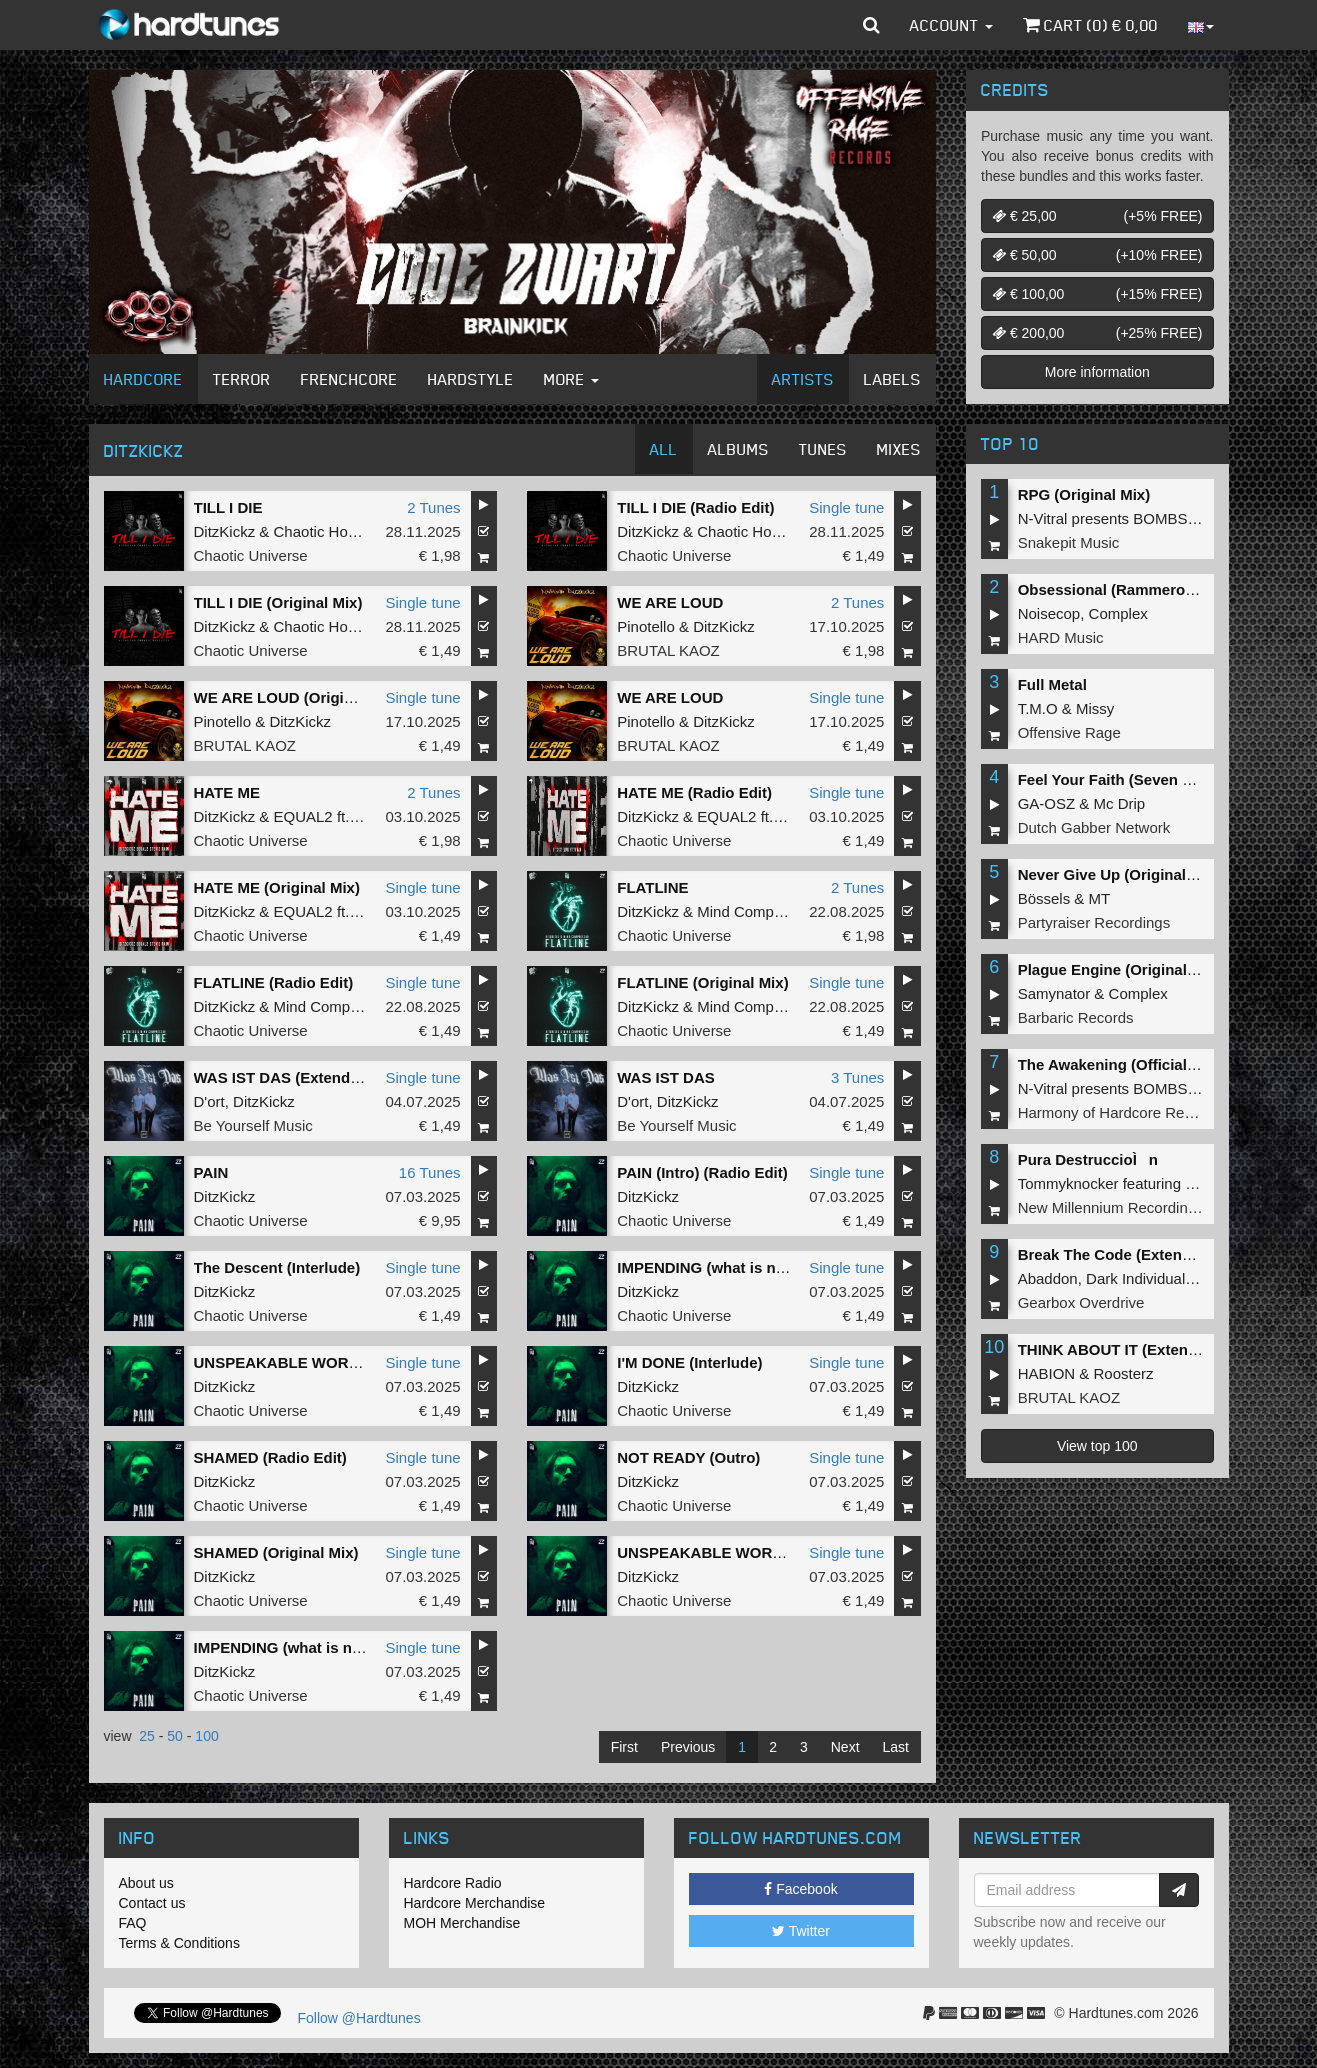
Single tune (846, 507)
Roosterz (1124, 1373)
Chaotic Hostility (328, 531)
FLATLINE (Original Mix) (702, 982)
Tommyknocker (1068, 1183)
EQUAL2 (303, 816)
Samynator (1054, 993)
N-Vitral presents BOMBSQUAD (1124, 518)
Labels (892, 379)
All (664, 449)
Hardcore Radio (453, 1883)
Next (845, 1747)
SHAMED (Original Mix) (276, 1552)
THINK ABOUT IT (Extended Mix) (1133, 1349)
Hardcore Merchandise (475, 1903)
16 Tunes (430, 1172)
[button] (871, 25)
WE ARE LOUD (670, 602)
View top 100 (1097, 1446)
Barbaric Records (1076, 1017)
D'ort (209, 1101)
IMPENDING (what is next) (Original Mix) (336, 1647)
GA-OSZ (1047, 803)
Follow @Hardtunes (359, 2018)
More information (1097, 372)
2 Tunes (433, 507)
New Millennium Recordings (1111, 1207)
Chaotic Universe (251, 555)
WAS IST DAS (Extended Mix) (298, 1077)
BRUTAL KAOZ (668, 650)
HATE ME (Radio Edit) (694, 792)
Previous (688, 1747)
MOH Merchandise (462, 1923)
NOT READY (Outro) (688, 1457)
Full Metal (1052, 684)
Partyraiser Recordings (1094, 922)
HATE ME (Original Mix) (277, 887)
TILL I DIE (228, 507)
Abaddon (1048, 1278)
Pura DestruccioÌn (1088, 1159)
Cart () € (1090, 25)
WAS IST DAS (666, 1077)
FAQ (133, 1923)
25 (147, 1736)
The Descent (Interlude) (277, 1267)
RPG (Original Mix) (1084, 494)
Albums (738, 449)
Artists (803, 379)
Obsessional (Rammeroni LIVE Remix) (1154, 589)
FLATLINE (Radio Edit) (274, 982)
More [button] (571, 379)
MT (1100, 898)
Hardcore (143, 379)
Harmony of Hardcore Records (1119, 1112)
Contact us (152, 1903)
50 (175, 1736)
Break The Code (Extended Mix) (1130, 1254)
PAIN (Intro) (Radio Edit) (702, 1172)
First (624, 1747)
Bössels (1044, 898)
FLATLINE (652, 887)
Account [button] (951, 25)
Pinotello (646, 626)
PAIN (211, 1172)
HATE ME (227, 792)
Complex (1118, 613)
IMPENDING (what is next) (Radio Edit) (753, 1267)
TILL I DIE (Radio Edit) (695, 507)
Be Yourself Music (253, 1125)
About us (146, 1883)
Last (896, 1747)
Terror (242, 379)
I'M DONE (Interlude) (689, 1362)
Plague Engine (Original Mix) (1119, 969)
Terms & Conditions (179, 1943)
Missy (1095, 708)
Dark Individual (1135, 1278)
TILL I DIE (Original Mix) (278, 602)
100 (206, 1736)
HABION (1047, 1373)
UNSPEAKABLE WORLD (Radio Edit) (325, 1362)
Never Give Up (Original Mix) (1119, 874)
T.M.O (1038, 708)
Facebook (800, 1889)
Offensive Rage (1069, 732)
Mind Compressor (756, 911)
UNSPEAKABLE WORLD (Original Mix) (754, 1552)
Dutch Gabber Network (1094, 827)
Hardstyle (471, 379)
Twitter (801, 1931)
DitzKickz (225, 531)
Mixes (899, 449)
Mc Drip (1120, 803)
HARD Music (1061, 637)
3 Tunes (857, 1077)
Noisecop (1049, 613)
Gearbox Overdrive (1081, 1302)
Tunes (823, 449)
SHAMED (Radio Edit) (270, 1457)
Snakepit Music (1069, 542)
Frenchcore (349, 379)
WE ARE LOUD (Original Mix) (297, 697)
